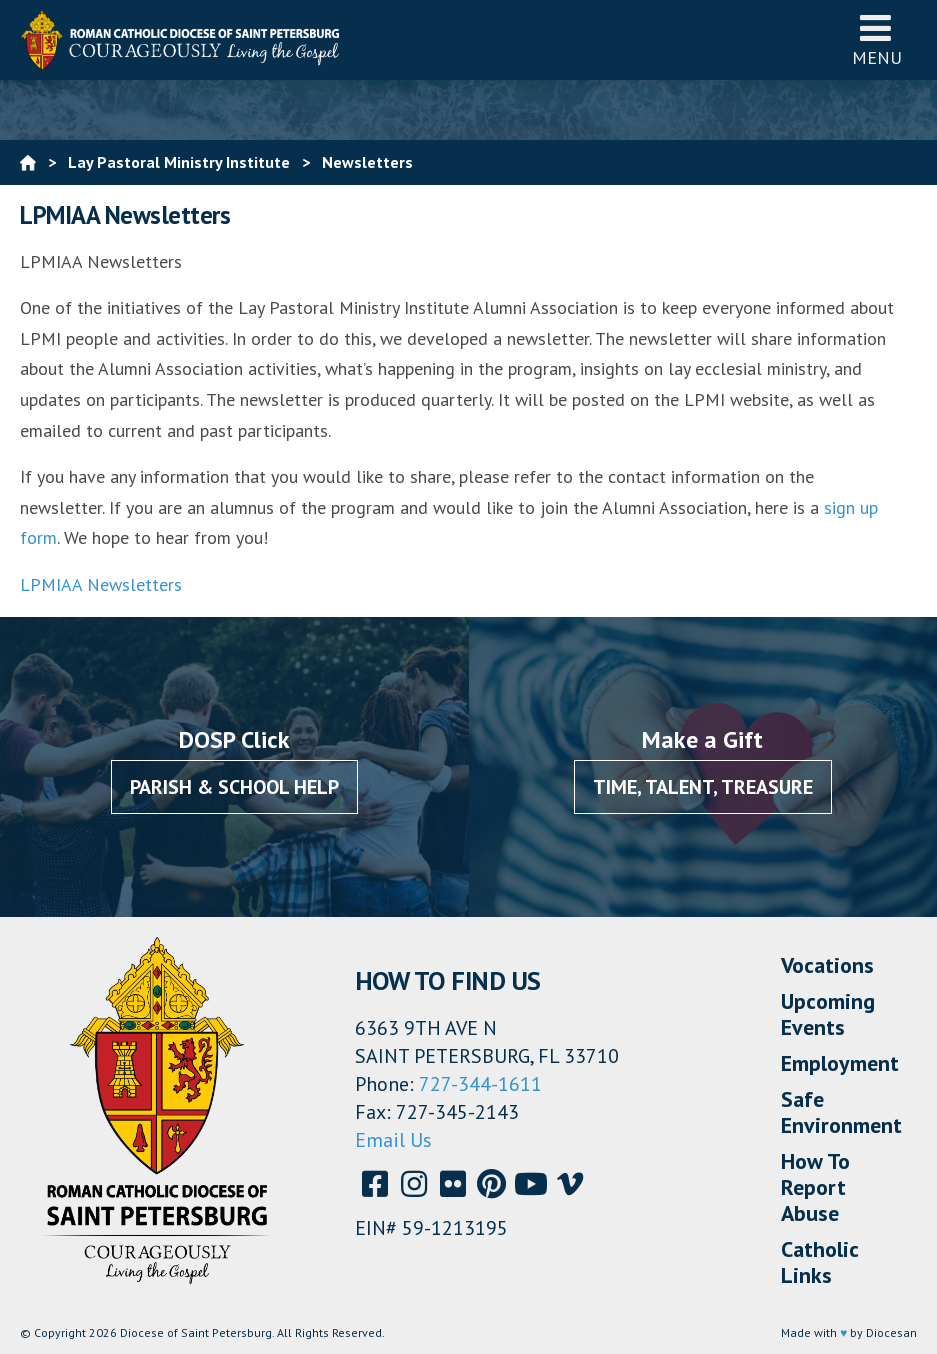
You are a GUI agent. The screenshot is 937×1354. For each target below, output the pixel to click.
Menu (877, 39)
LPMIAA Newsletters (101, 584)
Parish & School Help (234, 787)
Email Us (393, 1140)
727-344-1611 (480, 1084)
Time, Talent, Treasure (703, 787)
